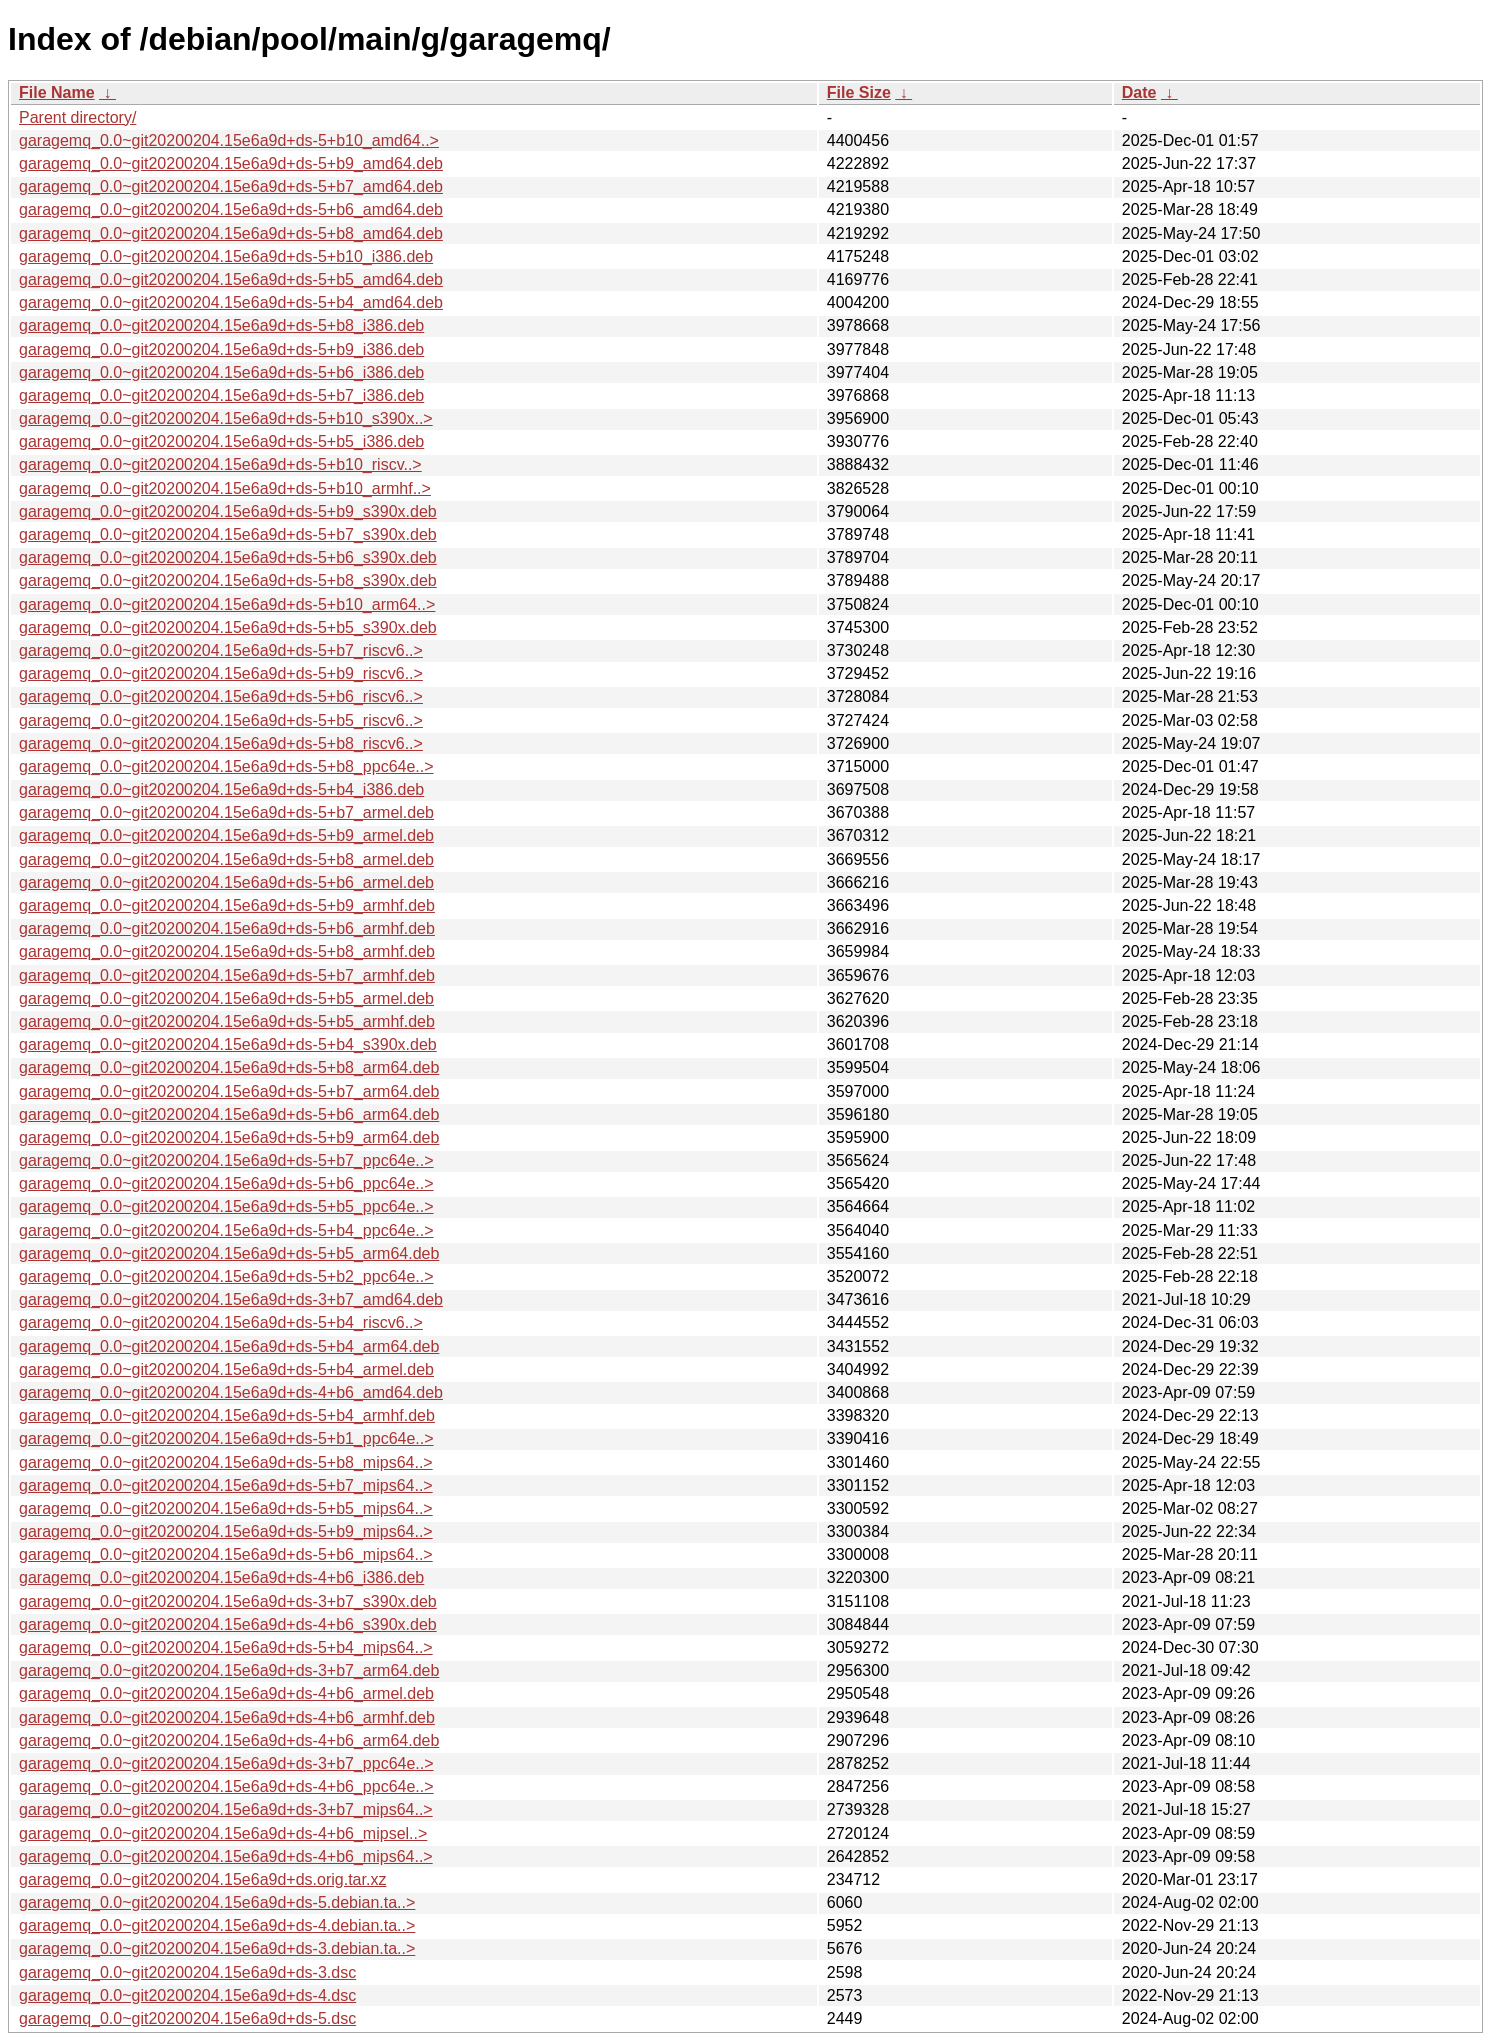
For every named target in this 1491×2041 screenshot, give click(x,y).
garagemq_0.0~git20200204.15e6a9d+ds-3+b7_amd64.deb (231, 1299)
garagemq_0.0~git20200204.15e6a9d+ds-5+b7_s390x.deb (228, 534)
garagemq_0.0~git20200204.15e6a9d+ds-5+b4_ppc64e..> (226, 1230)
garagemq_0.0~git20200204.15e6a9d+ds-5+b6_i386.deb (221, 372)
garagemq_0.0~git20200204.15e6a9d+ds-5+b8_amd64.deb (231, 233)
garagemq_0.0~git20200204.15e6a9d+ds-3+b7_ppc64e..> (226, 1763)
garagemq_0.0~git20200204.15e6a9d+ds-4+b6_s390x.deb (228, 1624)
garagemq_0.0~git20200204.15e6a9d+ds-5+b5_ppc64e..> (226, 1206)
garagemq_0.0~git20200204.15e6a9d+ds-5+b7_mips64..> (226, 1485)
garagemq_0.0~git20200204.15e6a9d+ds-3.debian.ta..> (217, 1948)
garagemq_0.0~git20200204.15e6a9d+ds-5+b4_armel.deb (226, 1369)
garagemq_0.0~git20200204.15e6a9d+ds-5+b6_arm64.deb (229, 1114)
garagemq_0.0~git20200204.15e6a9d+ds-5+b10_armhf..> (225, 488)
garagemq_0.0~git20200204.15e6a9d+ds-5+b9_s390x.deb (228, 511)
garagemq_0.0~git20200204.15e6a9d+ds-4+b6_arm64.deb (229, 1740)
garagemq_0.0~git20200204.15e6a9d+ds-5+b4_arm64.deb (229, 1346)
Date (1139, 92)
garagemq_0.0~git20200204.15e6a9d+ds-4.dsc (187, 1995)
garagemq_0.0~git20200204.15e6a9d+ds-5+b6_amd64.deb (231, 209)
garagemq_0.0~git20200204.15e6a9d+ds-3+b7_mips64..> (226, 1809)
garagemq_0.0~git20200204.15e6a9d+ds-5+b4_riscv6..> (221, 1322)
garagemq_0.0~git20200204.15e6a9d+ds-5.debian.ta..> (217, 1902)
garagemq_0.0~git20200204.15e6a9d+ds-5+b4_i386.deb (221, 789)
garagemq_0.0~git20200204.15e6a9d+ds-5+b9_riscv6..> (221, 673)
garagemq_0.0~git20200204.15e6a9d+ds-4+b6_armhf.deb (227, 1717)
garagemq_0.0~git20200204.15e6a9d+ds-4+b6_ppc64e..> (226, 1786)
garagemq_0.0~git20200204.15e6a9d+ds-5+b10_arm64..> (227, 604)
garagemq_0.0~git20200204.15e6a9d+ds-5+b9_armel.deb (226, 835)
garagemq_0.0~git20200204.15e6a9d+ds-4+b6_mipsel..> (223, 1833)
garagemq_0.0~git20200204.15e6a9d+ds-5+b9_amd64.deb (231, 163)
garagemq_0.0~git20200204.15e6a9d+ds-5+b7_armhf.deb (227, 975)
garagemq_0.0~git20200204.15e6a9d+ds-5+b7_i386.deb (221, 395)
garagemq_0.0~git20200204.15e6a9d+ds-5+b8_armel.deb (226, 859)
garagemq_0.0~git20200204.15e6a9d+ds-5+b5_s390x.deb (228, 627)
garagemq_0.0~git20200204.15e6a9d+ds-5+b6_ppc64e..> (226, 1183)
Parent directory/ (77, 117)
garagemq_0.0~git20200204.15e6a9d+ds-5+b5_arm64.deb (229, 1253)
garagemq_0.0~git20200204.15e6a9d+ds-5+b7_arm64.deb (229, 1091)
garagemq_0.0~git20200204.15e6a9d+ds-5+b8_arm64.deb (229, 1067)
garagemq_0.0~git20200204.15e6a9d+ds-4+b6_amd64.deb (231, 1392)
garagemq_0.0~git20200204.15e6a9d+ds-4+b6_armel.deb (226, 1693)
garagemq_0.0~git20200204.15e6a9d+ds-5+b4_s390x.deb (228, 1044)
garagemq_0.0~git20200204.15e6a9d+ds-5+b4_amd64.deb (231, 302)
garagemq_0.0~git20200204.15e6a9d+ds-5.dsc (187, 2018)
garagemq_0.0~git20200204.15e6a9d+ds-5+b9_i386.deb (221, 349)
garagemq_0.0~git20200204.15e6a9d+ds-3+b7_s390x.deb (228, 1601)
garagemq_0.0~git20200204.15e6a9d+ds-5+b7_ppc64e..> (226, 1160)
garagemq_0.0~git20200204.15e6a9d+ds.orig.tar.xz (202, 1879)
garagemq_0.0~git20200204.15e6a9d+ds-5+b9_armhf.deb (227, 905)
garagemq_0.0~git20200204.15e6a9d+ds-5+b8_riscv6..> (221, 743)
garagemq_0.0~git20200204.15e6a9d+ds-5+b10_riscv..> (220, 464)
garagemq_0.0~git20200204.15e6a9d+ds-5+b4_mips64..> (226, 1647)
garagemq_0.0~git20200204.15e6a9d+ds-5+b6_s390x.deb (228, 557)
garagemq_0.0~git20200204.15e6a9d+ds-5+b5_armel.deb (226, 998)
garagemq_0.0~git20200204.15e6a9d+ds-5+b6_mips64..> (226, 1554)
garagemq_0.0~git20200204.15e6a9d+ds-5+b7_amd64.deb (231, 186)
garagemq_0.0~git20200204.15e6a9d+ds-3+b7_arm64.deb (229, 1670)
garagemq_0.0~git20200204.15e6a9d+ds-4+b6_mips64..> (226, 1856)
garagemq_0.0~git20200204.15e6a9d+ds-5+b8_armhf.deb (227, 951)
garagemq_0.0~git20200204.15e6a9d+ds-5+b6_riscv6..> (221, 696)
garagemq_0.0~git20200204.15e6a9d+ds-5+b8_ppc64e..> (226, 766)
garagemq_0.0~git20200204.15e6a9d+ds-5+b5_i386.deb (221, 441)
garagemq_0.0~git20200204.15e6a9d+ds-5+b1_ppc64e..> (226, 1438)
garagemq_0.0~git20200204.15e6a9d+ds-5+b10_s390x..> (226, 418)
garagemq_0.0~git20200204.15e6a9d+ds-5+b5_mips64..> (226, 1508)
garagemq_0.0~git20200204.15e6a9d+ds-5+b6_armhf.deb (227, 928)
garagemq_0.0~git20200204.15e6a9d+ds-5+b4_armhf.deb (227, 1415)
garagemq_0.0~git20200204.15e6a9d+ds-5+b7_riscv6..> (221, 650)
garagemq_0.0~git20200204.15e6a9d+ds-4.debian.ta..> (217, 1925)
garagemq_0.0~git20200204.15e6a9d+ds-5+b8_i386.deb (221, 325)
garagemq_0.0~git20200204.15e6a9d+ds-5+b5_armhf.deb (227, 1021)
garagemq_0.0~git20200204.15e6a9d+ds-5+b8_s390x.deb (228, 580)
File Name (57, 92)
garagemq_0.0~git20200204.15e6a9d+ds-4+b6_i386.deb (221, 1577)
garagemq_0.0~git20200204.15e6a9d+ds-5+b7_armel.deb (226, 812)
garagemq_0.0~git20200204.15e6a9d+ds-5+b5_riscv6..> (221, 720)
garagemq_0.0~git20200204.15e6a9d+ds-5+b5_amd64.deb (231, 279)
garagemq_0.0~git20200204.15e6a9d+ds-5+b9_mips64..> (226, 1531)
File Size (859, 92)
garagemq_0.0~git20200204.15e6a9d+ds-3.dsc (187, 1972)
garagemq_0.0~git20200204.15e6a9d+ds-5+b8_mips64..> (226, 1462)
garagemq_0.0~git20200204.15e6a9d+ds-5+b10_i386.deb (226, 256)
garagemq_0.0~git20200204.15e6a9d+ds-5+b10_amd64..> (229, 140)
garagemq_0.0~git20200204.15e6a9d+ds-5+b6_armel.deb (226, 882)
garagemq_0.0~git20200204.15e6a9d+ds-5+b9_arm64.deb (229, 1137)
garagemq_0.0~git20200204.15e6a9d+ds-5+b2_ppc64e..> (226, 1276)
